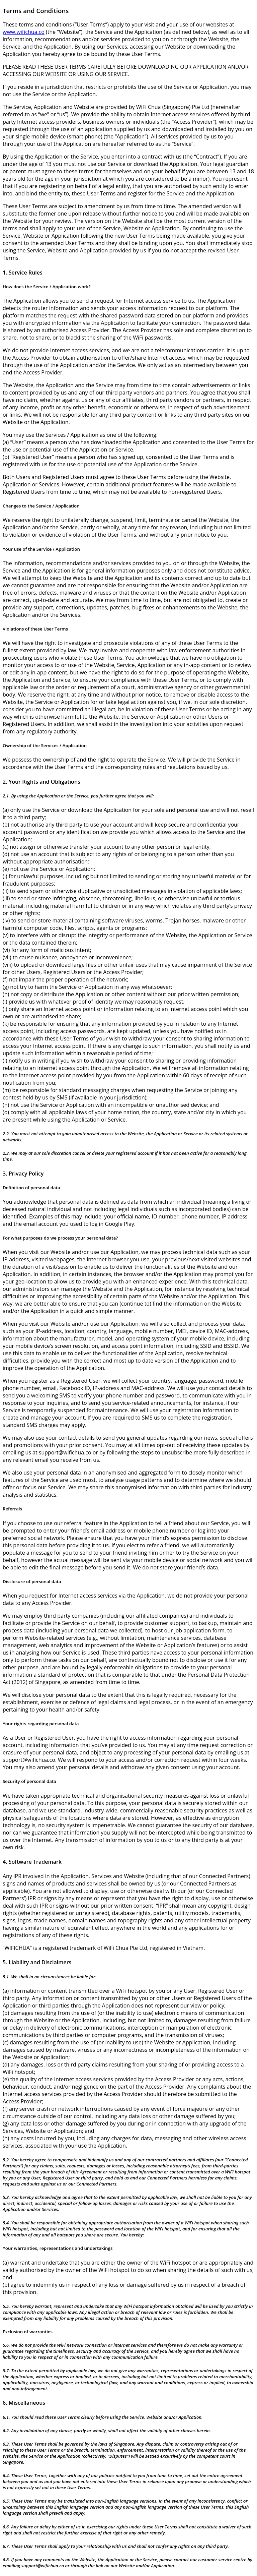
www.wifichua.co (24, 32)
